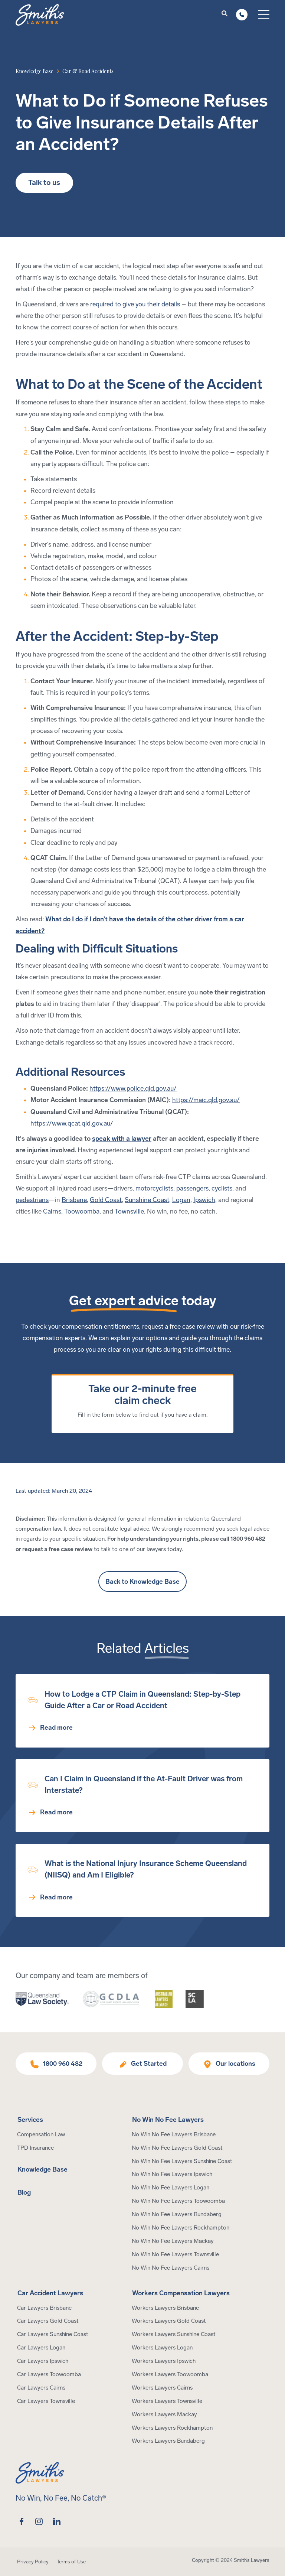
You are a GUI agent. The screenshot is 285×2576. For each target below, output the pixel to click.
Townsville (129, 1211)
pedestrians (32, 1200)
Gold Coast (106, 1200)
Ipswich (204, 1200)
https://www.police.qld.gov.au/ (133, 1088)
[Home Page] (40, 14)
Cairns (52, 1211)
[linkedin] (57, 2521)
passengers (192, 1188)
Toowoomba (81, 1211)
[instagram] (39, 2521)
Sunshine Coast (147, 1200)
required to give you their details (135, 304)
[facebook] (21, 2521)
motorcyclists (154, 1188)
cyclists (222, 1188)
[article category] (88, 71)
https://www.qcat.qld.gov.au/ (71, 1123)
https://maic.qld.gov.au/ (206, 1100)
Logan (181, 1200)
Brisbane (74, 1200)
